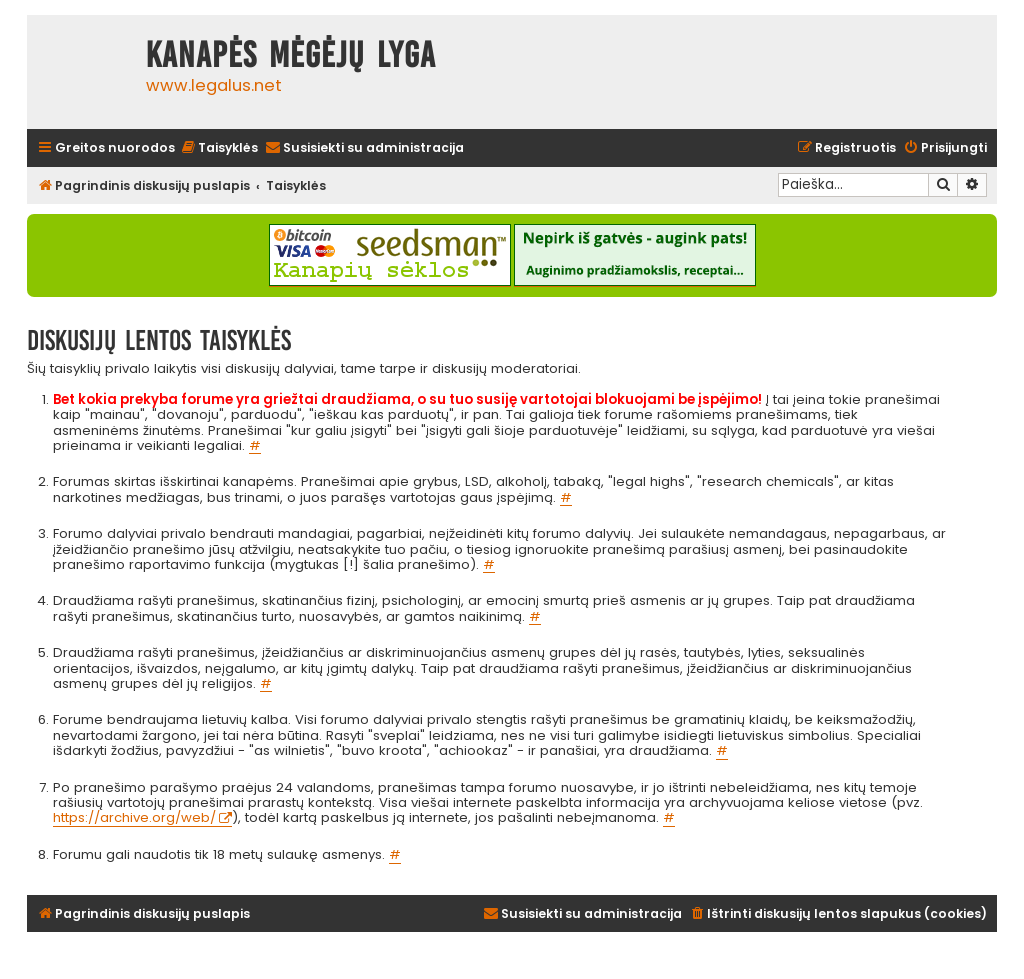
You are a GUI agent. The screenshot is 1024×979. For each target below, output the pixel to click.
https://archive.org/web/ (134, 818)
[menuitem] (219, 148)
